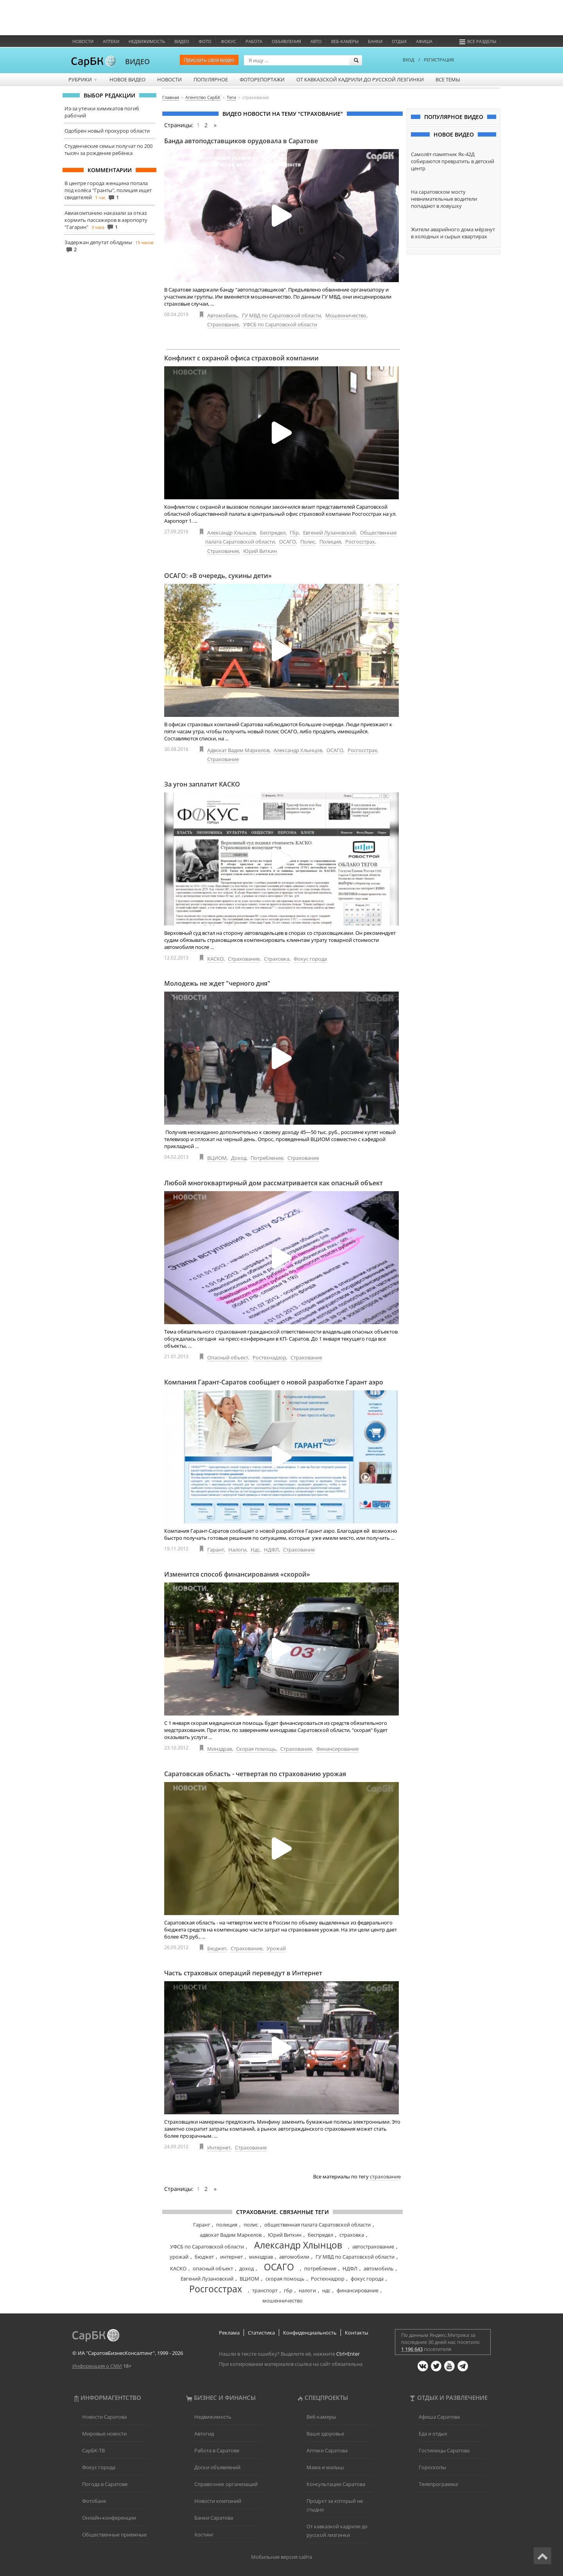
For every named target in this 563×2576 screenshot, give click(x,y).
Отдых (399, 41)
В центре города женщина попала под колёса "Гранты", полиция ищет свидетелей (108, 190)
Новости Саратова (104, 2416)
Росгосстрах (360, 541)
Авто (316, 41)
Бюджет (216, 1948)
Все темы (448, 79)
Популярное (211, 79)
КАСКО (215, 958)
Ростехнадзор (269, 1357)
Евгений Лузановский (329, 532)
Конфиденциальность (310, 2332)
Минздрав (219, 1748)
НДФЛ (271, 1549)
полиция (226, 2224)
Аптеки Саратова (327, 2450)
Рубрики (83, 79)
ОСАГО (287, 541)
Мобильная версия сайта (281, 2556)
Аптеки (111, 41)
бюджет (204, 2256)
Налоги (237, 1549)
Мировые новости (104, 2433)
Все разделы (477, 41)
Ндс (255, 1549)
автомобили (294, 2256)
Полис (307, 541)
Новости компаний (217, 2500)
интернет (231, 2256)
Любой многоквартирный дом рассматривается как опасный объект (273, 1183)
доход (246, 2268)
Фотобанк (94, 2500)
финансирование (357, 2290)
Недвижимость (147, 41)
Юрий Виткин (260, 550)
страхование (385, 2176)
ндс (326, 2290)
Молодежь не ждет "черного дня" (217, 983)
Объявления (286, 41)
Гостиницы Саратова (444, 2450)
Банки (375, 41)
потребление (320, 2268)
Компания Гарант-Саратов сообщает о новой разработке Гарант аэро (273, 1382)
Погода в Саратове (104, 2484)
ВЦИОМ (217, 1157)
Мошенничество (345, 315)
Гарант (215, 1549)
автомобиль (379, 2268)
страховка (351, 2234)
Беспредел (272, 532)
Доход (238, 1157)
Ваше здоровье (325, 2433)
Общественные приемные (114, 2534)
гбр (288, 2290)
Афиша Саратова (439, 2416)
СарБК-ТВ (93, 2450)
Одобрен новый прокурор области (107, 130)
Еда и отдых (433, 2433)
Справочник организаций (226, 2484)
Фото (205, 41)
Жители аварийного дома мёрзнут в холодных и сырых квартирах (453, 233)
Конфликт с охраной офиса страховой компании (241, 358)
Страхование (223, 324)
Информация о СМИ (97, 2365)
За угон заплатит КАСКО (202, 784)
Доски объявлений (217, 2467)
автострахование (373, 2246)
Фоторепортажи (262, 79)
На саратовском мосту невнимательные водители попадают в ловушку (444, 198)
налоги (307, 2290)
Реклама (229, 2332)
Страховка (276, 958)
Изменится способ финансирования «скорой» (237, 1574)
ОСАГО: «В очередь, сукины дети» (218, 575)
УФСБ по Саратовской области (280, 324)
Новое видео (127, 79)
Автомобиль (222, 315)
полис (251, 2224)
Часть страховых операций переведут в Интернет (243, 1973)
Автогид (204, 2433)
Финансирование (337, 1748)
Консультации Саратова (336, 2484)
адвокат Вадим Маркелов (231, 2234)
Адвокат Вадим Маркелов (238, 750)
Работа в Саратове (216, 2450)
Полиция (330, 541)
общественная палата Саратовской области (317, 2224)
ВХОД (408, 60)
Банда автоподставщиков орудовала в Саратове (241, 141)
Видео (181, 41)
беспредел (320, 2234)
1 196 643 (412, 2349)
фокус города (367, 2278)
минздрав (261, 2256)
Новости (82, 41)
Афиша (424, 41)
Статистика (261, 2332)
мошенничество (282, 2300)
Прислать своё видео (209, 59)
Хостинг (204, 2534)
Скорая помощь (256, 1748)
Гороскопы (432, 2467)
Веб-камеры (345, 41)
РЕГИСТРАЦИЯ (439, 60)
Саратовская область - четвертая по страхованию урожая (255, 1774)
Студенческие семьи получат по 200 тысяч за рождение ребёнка (108, 149)
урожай (179, 2256)
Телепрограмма (438, 2484)
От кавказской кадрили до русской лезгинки (360, 79)
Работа (254, 41)
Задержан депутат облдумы (98, 242)
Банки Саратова (213, 2517)
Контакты (356, 2332)
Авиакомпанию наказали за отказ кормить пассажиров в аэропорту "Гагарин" (106, 219)
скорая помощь (285, 2278)
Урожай (276, 1948)
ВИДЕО (137, 61)
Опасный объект (227, 1357)
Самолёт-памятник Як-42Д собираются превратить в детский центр (452, 161)
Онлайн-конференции (109, 2517)
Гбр (294, 532)
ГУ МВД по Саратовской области (281, 315)
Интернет (219, 2147)
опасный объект (213, 2268)
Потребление (267, 1157)
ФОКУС (228, 41)
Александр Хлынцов (231, 532)
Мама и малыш (325, 2467)
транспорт (265, 2290)
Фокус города (310, 958)
